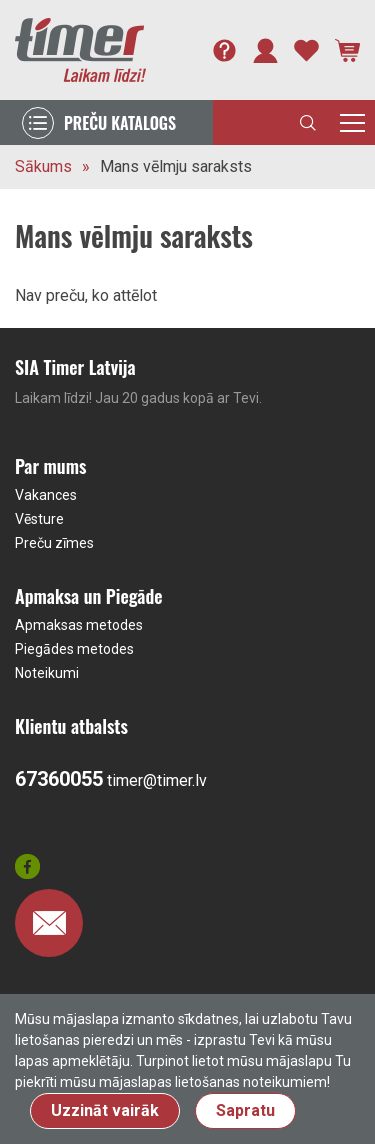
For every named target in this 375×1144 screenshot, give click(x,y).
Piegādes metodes (74, 649)
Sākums (43, 166)
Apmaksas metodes (79, 625)
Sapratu (245, 1110)
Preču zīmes (54, 543)
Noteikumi (47, 673)
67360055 (59, 779)
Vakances (46, 495)
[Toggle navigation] (352, 122)
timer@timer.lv (157, 780)
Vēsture (39, 519)
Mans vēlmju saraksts (176, 166)
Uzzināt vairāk (105, 1110)
